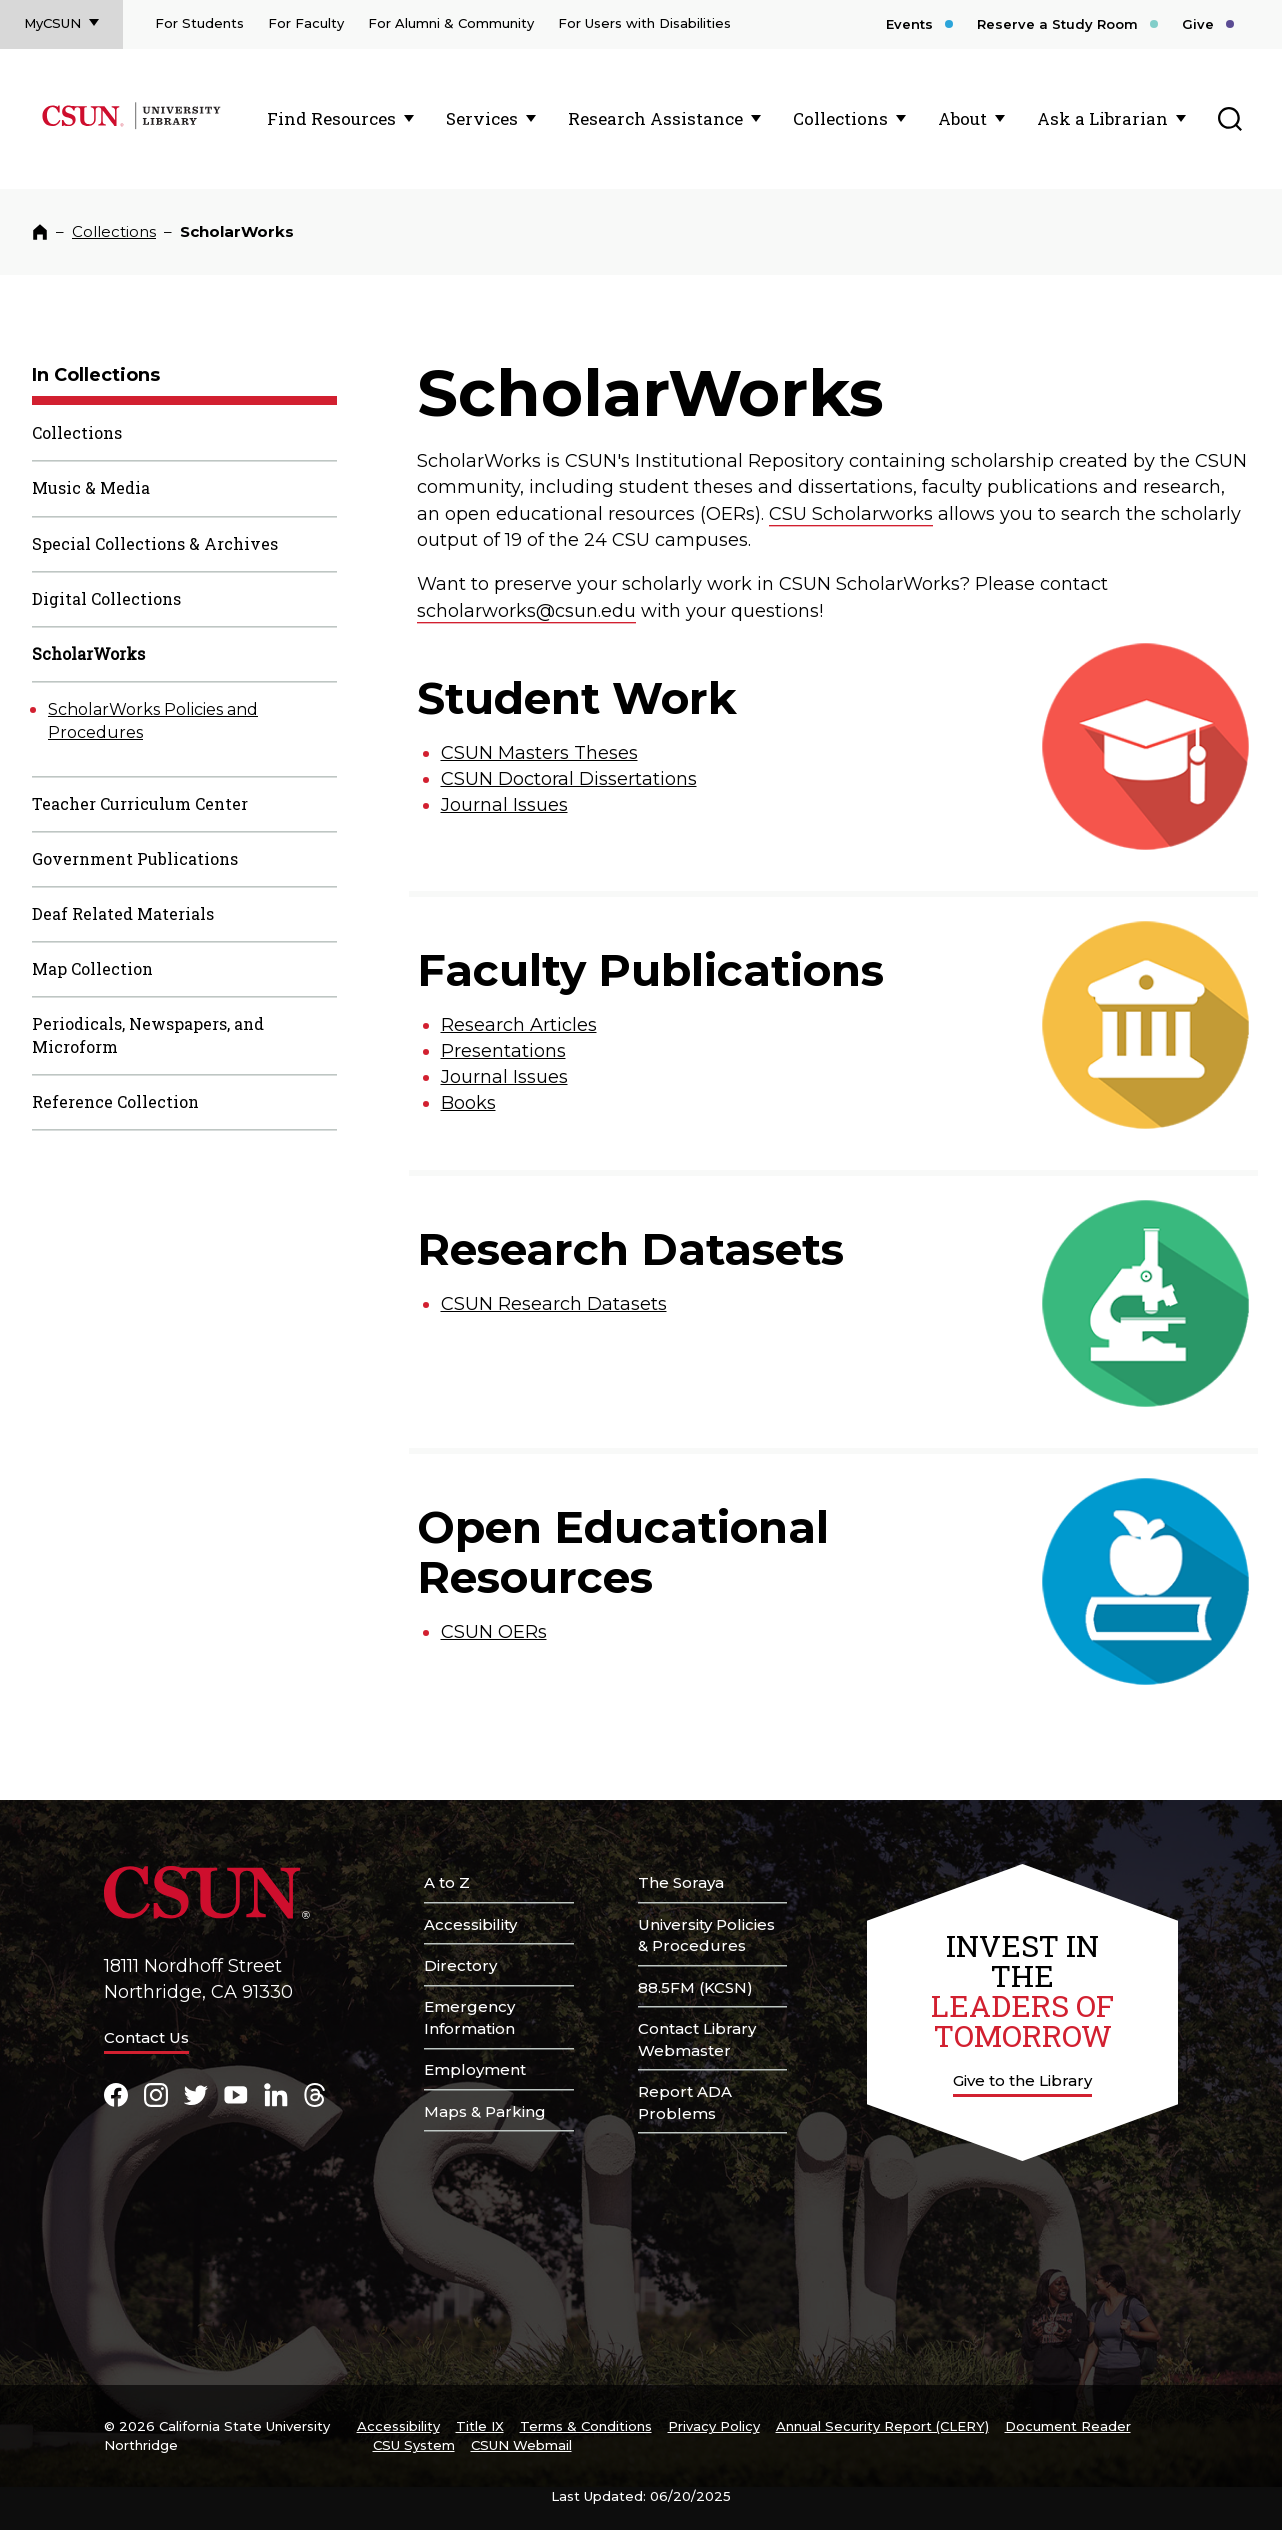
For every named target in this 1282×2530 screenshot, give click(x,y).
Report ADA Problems (685, 2102)
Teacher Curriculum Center (140, 803)
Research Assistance (655, 118)
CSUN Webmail (521, 2445)
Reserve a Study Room (1057, 24)
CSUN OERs (494, 1632)
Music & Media (91, 487)
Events (909, 24)
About (962, 118)
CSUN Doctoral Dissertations (569, 779)
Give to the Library (1022, 2080)
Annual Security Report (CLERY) (882, 2426)
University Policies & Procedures (706, 1935)
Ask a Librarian (1102, 118)
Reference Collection (115, 1101)
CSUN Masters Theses (539, 753)
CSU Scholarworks (851, 514)
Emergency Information (469, 2017)
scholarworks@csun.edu (526, 611)
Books (468, 1103)
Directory (460, 1965)
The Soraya (681, 1882)
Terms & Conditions (586, 2426)
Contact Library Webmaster (697, 2039)
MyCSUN (52, 23)
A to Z (447, 1882)
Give (1198, 24)
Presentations (503, 1051)
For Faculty (306, 23)
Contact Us (146, 2037)
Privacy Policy (714, 2426)
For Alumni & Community (451, 23)
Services (482, 118)
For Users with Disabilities (644, 23)
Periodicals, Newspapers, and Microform (148, 1035)
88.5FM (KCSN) (695, 1987)
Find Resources (331, 118)
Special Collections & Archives (155, 543)
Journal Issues (504, 805)
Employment (475, 2069)
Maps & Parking (485, 2111)
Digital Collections (106, 598)
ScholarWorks (88, 653)
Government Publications (135, 858)
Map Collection (92, 968)
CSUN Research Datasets (554, 1304)
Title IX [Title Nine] (480, 2426)
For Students (199, 23)
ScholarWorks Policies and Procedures (153, 721)
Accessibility (470, 1924)
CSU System (414, 2445)
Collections (840, 118)
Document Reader (1068, 2426)
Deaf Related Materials (123, 913)
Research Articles (519, 1025)
